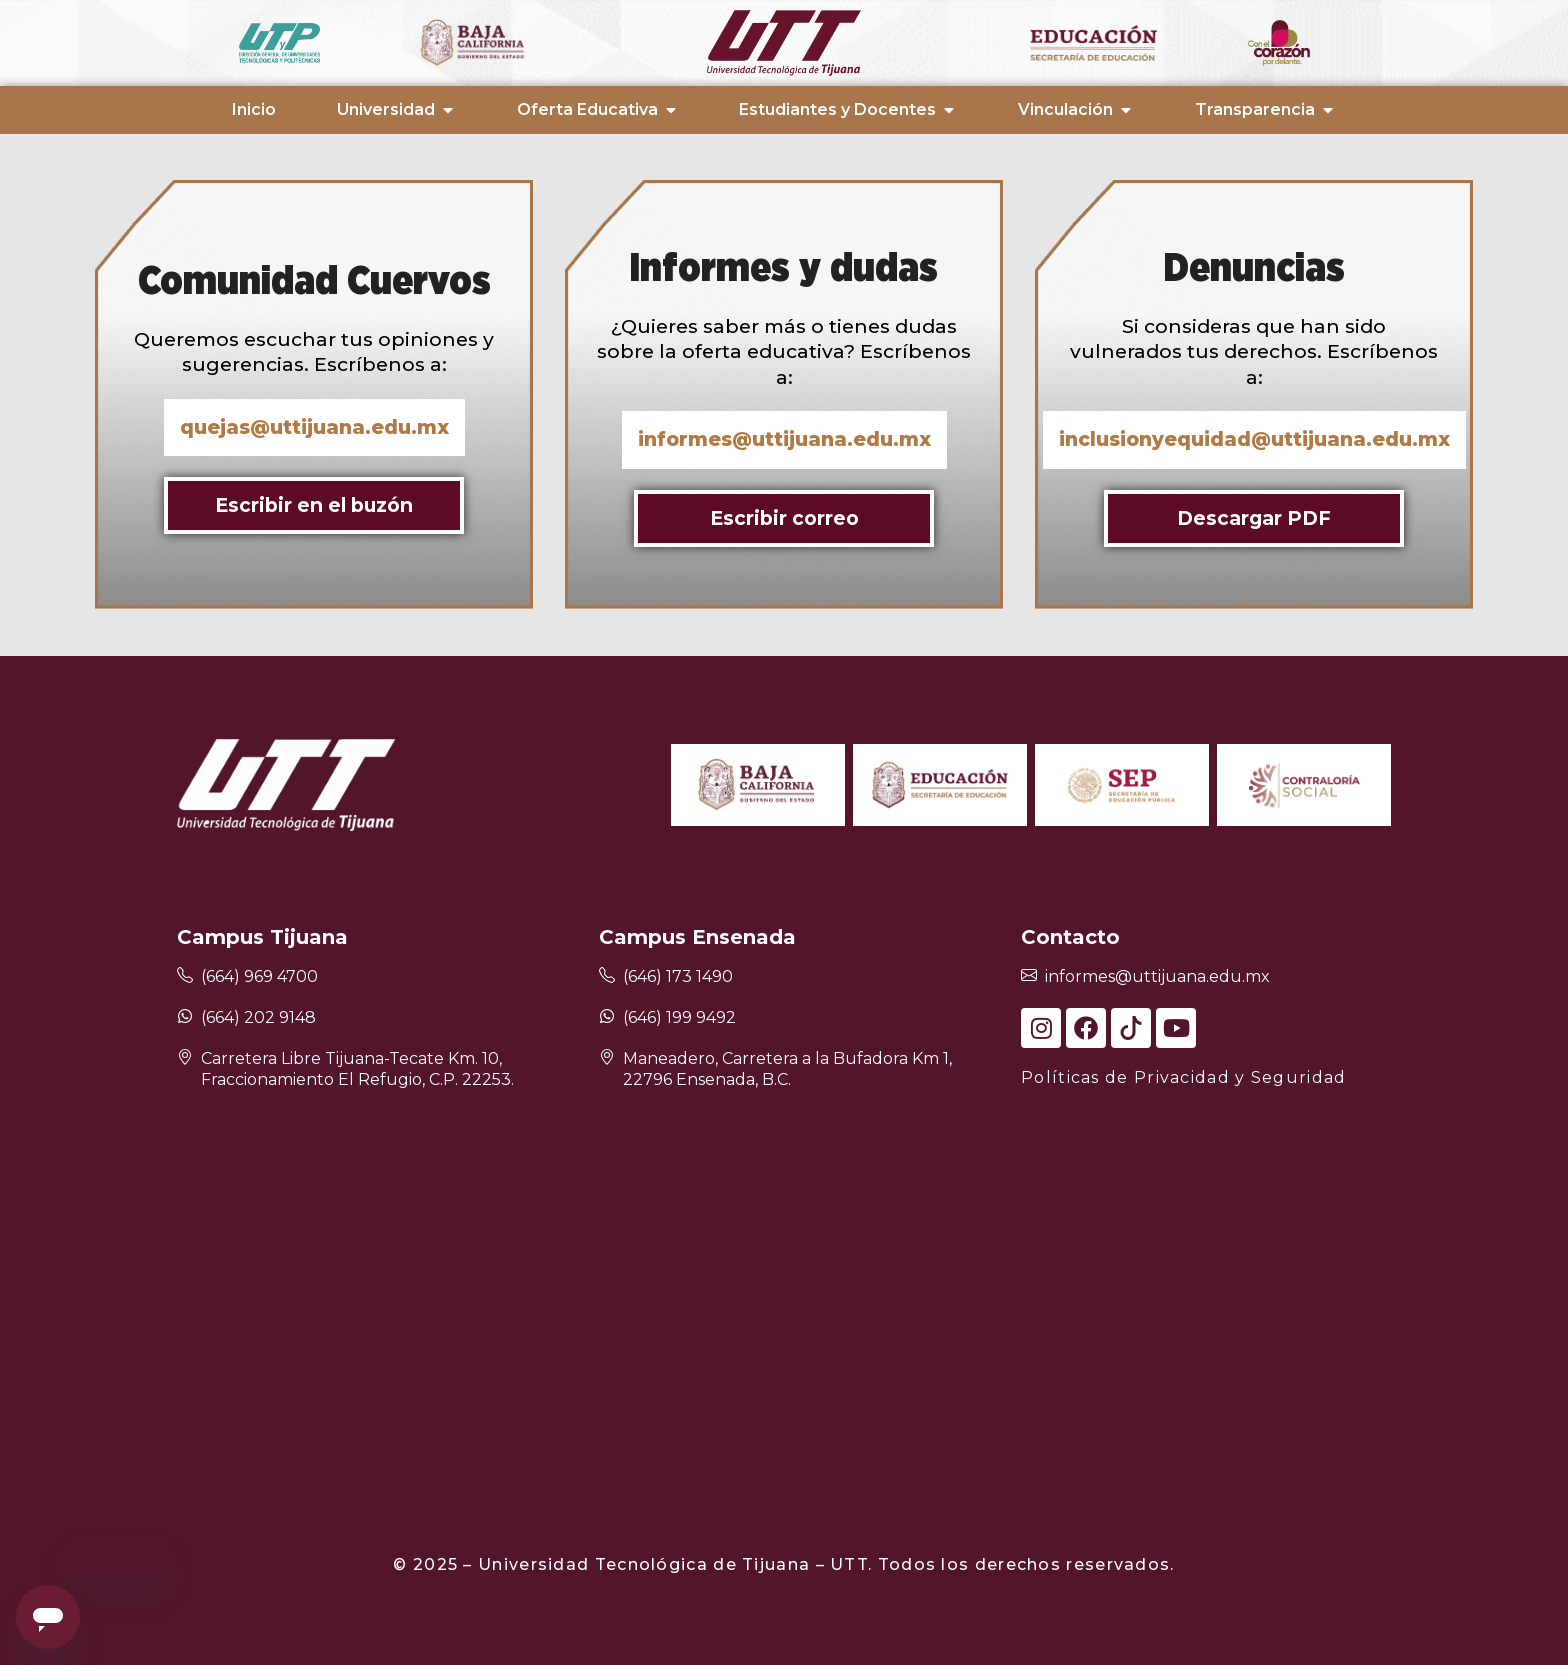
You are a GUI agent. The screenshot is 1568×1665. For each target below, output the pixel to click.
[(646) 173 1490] (607, 976)
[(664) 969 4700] (185, 976)
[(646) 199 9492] (607, 1016)
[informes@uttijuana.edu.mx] (1029, 976)
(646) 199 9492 (679, 1017)
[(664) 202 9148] (185, 1016)
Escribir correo (784, 518)
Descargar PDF (1254, 518)
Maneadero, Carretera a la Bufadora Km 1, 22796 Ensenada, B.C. (787, 1069)
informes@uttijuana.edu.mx (1157, 976)
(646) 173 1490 (678, 976)
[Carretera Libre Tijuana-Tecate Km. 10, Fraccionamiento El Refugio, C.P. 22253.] (185, 1058)
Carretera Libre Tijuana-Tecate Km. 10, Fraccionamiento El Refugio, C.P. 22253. (357, 1069)
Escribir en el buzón (314, 505)
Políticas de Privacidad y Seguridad (1184, 1077)
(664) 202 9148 (258, 1017)
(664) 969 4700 (259, 976)
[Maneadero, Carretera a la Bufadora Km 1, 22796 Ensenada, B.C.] (607, 1058)
